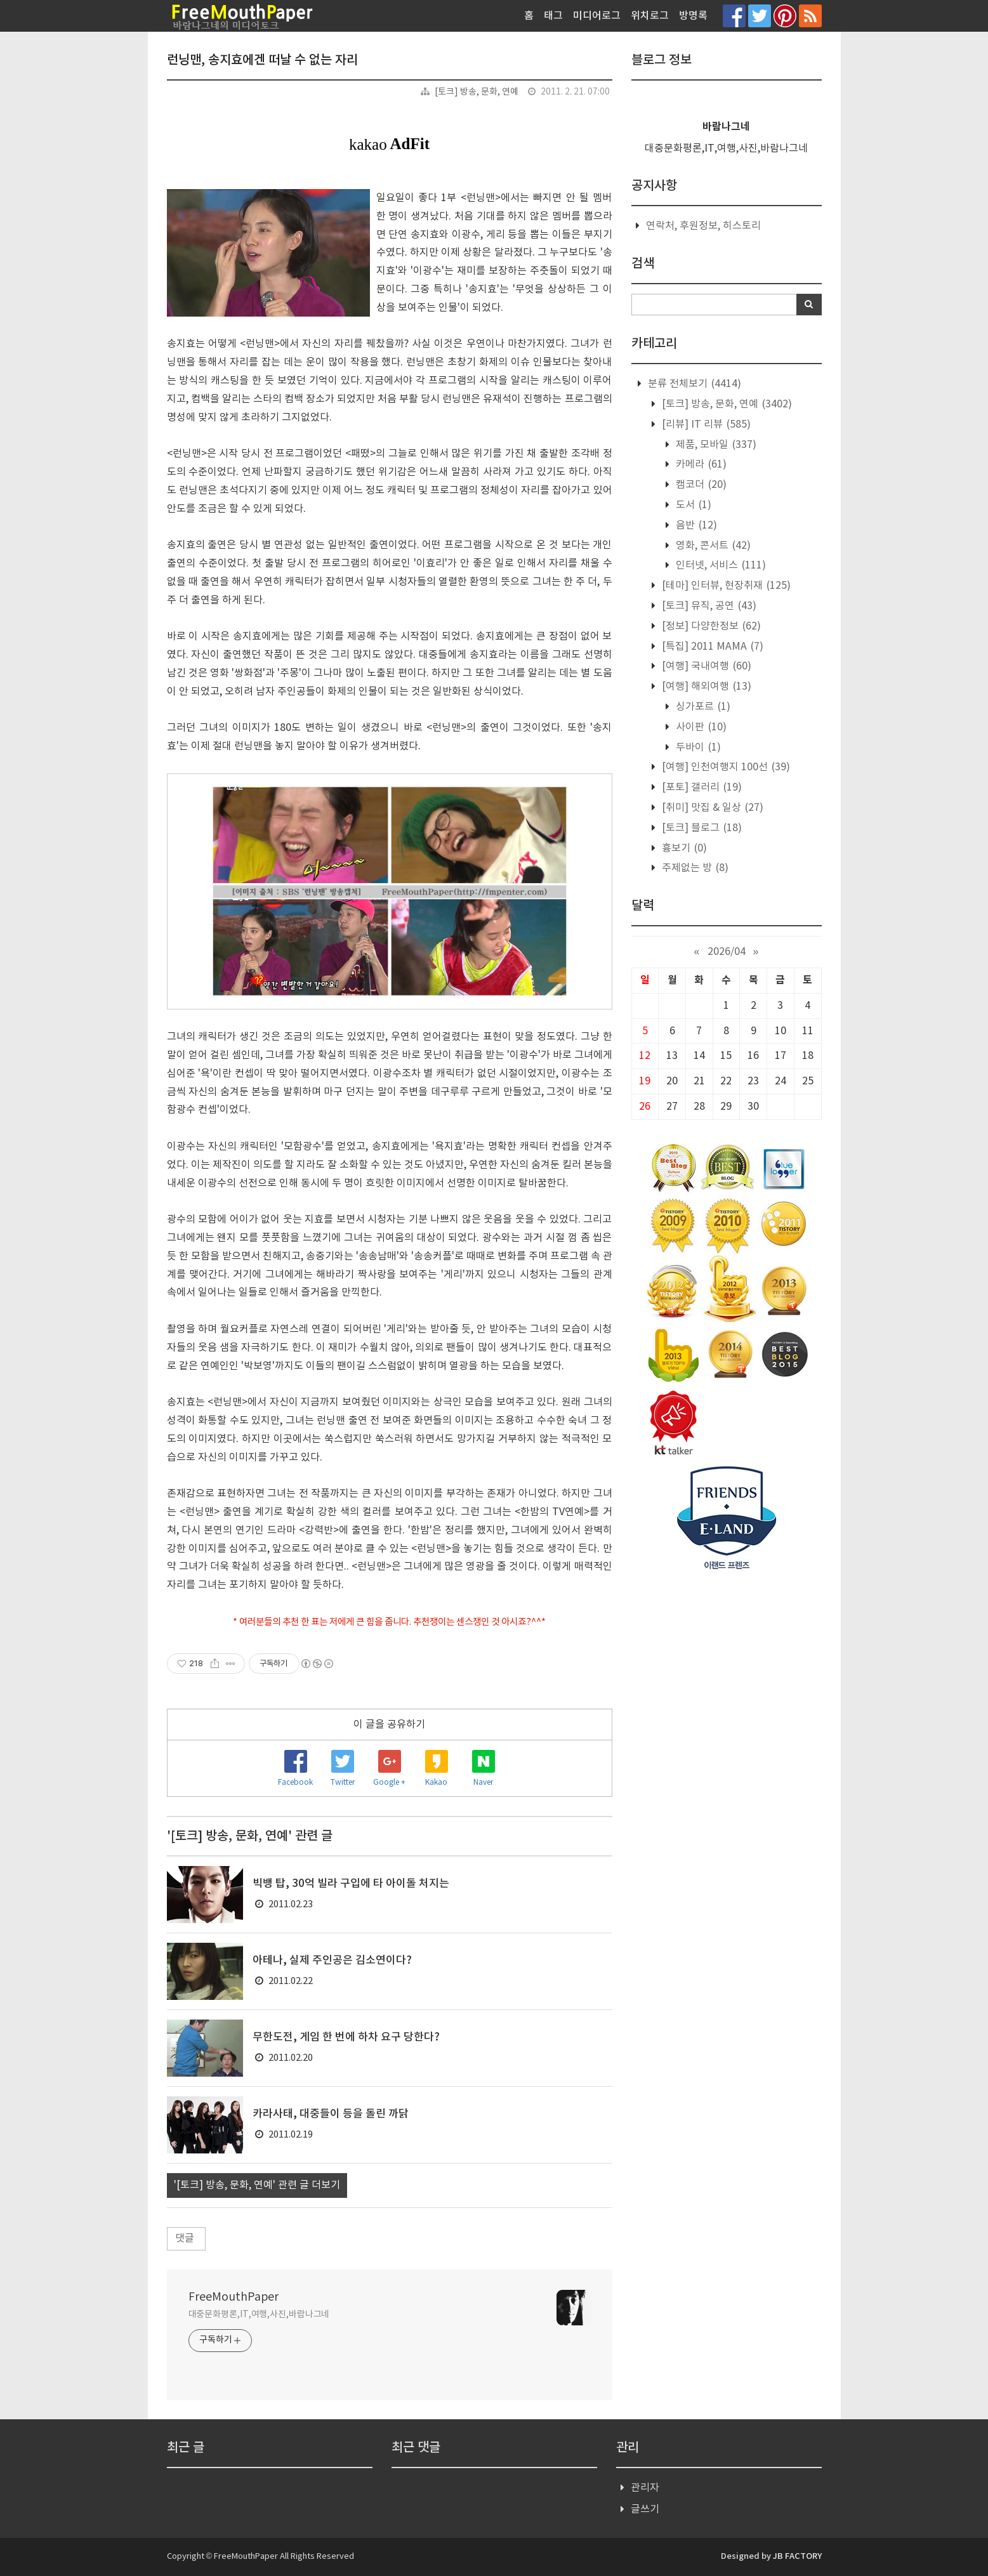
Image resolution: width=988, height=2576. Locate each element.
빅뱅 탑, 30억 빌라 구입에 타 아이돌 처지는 (351, 1883)
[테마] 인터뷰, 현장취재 (725, 585)
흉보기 (683, 848)
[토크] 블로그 (700, 828)
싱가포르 (701, 707)
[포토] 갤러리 (700, 787)
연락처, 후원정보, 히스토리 (703, 226)
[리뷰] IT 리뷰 (705, 424)
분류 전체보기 (693, 384)
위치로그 (650, 16)
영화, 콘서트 (712, 545)
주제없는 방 (693, 868)
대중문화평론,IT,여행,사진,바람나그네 (259, 2315)
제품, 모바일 (714, 444)
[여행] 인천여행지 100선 (724, 767)
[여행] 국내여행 (705, 666)
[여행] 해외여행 (705, 686)
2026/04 (727, 951)
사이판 (700, 727)
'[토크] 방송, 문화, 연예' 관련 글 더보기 (257, 2185)
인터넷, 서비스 (719, 565)
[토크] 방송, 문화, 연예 (476, 92)
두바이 (697, 747)
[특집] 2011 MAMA (711, 646)
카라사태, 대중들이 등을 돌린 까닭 (331, 2114)
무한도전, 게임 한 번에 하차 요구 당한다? (346, 2037)
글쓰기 (645, 2509)
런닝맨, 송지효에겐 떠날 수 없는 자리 (262, 60)
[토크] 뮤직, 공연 (707, 606)
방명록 (693, 16)
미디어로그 (597, 16)
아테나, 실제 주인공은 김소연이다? (332, 1960)
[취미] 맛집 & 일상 (711, 807)
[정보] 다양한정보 (710, 626)
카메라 (700, 464)
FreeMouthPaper (233, 2297)
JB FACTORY (797, 2556)
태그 (553, 16)
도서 (692, 505)
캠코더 (700, 484)
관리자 (645, 2488)
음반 (695, 525)
